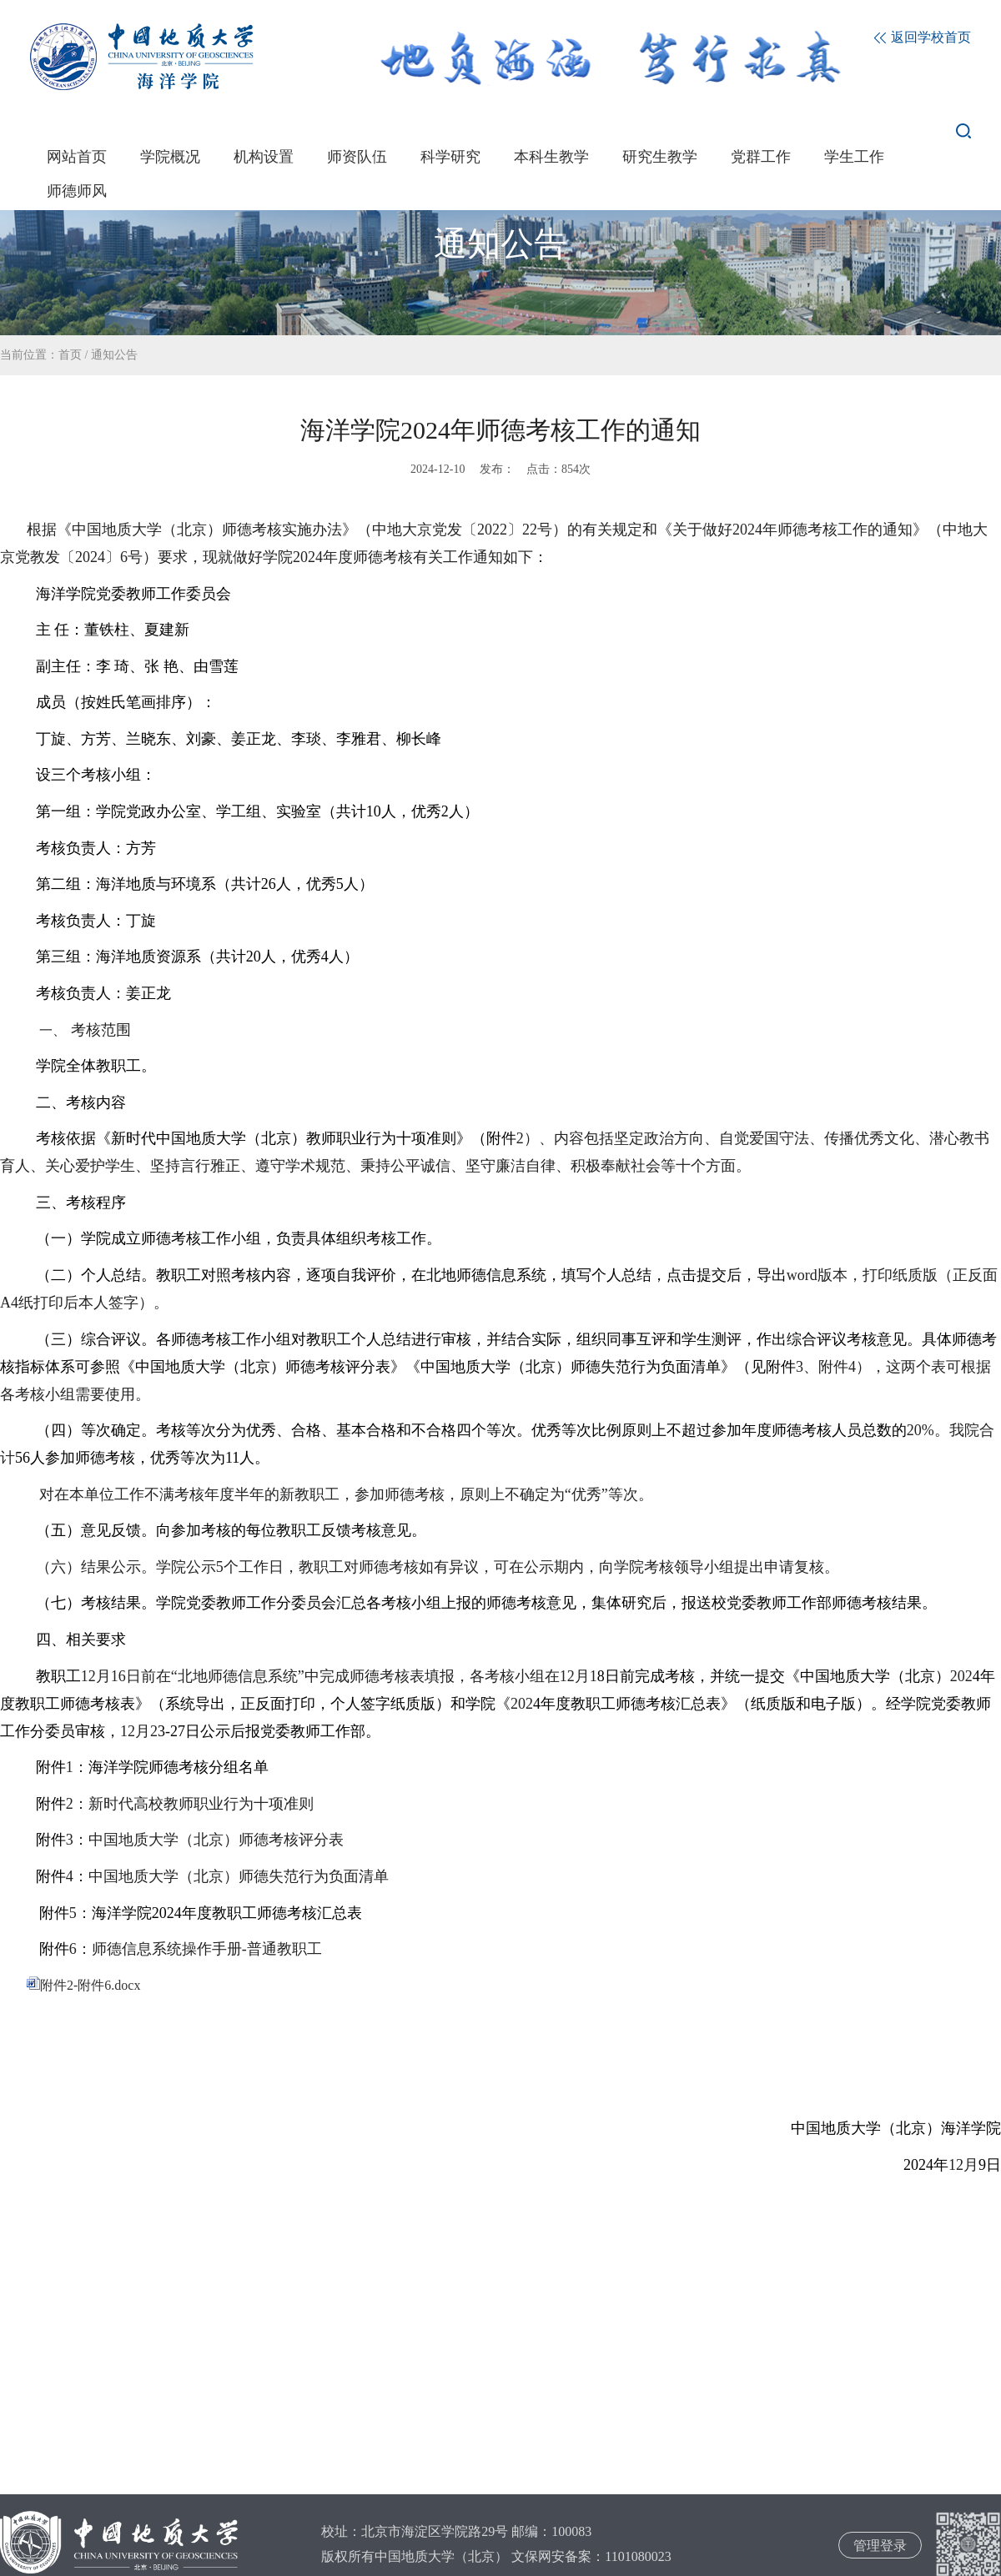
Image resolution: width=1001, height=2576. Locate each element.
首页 (70, 355)
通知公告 (114, 355)
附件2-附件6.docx (83, 1985)
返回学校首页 (922, 37)
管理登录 (880, 2545)
